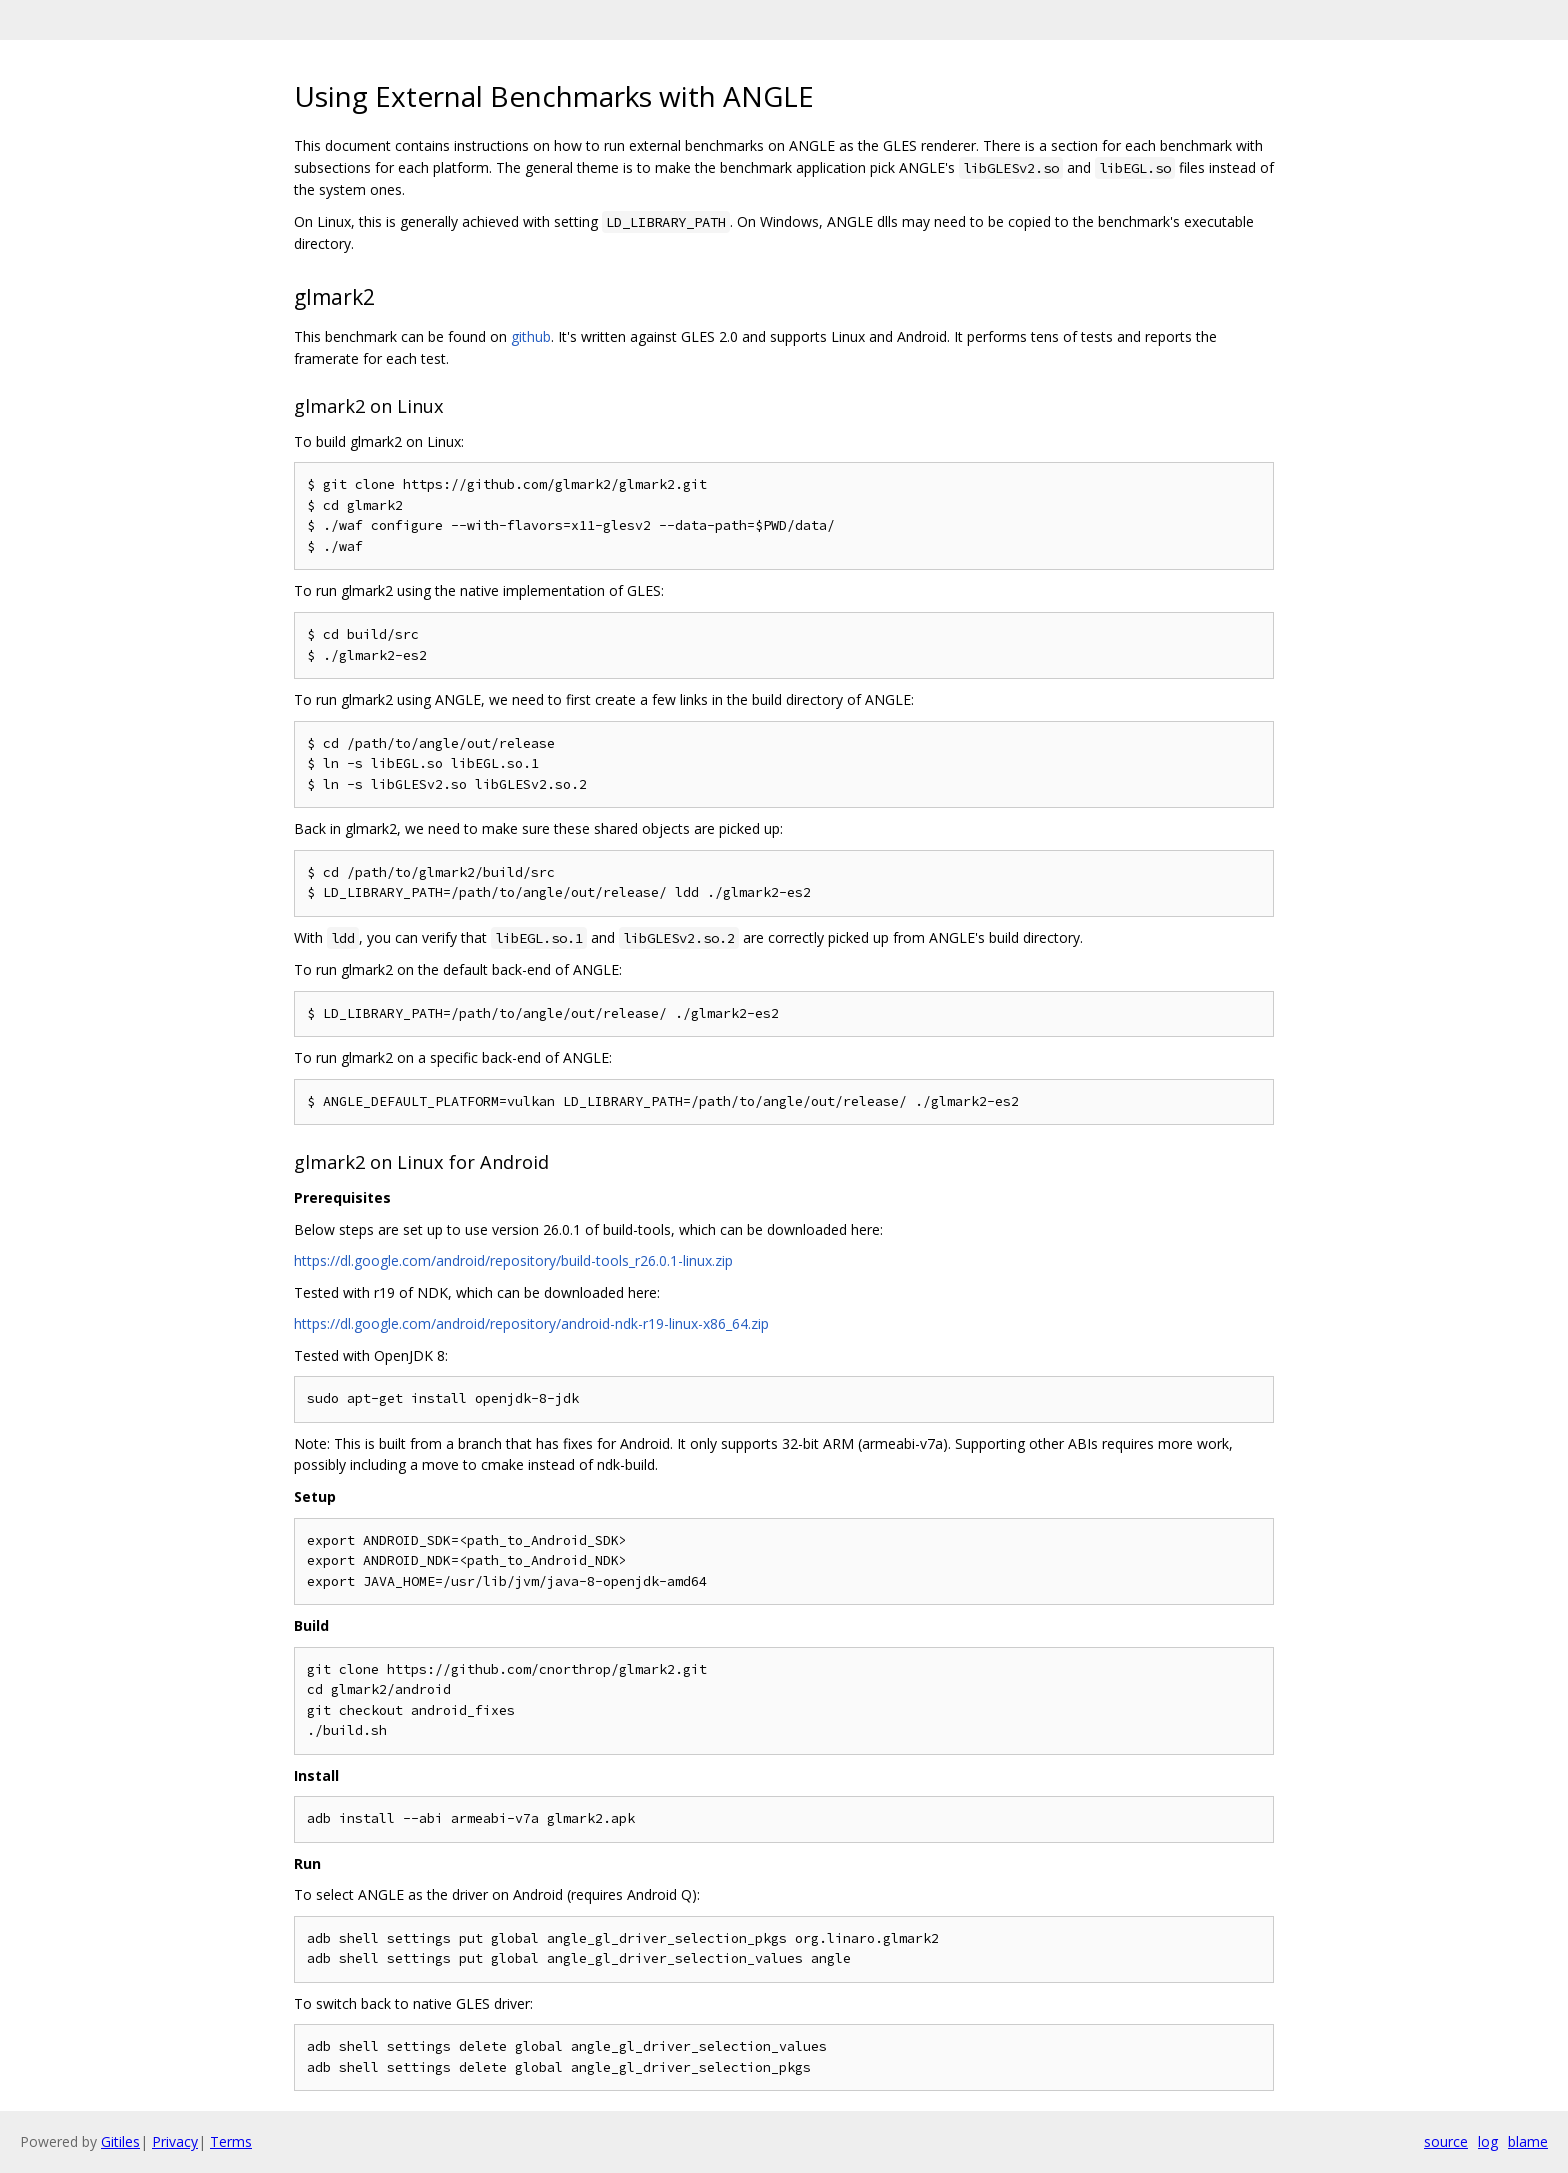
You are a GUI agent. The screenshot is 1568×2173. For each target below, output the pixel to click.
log (1488, 2141)
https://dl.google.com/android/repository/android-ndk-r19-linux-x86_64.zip (531, 1323)
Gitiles (120, 2141)
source (1446, 2141)
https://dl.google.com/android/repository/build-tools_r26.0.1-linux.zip (513, 1260)
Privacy (175, 2141)
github (531, 336)
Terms (231, 2141)
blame (1528, 2141)
